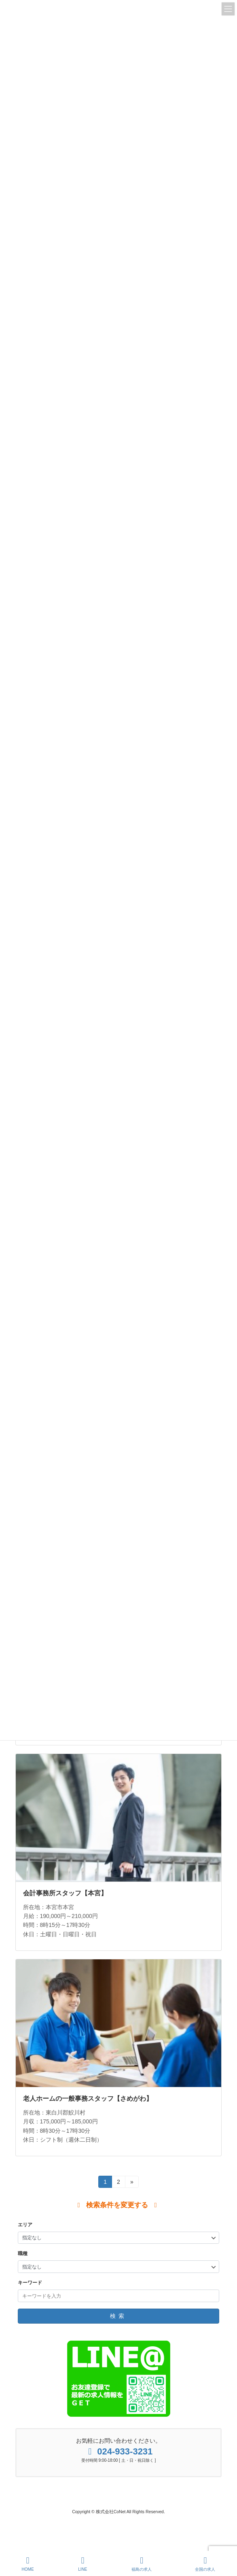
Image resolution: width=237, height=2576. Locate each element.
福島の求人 (141, 2564)
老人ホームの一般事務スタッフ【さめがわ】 (87, 2098)
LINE (83, 2564)
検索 (118, 2316)
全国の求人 (205, 2564)
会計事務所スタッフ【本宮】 (65, 1893)
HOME (28, 2564)
